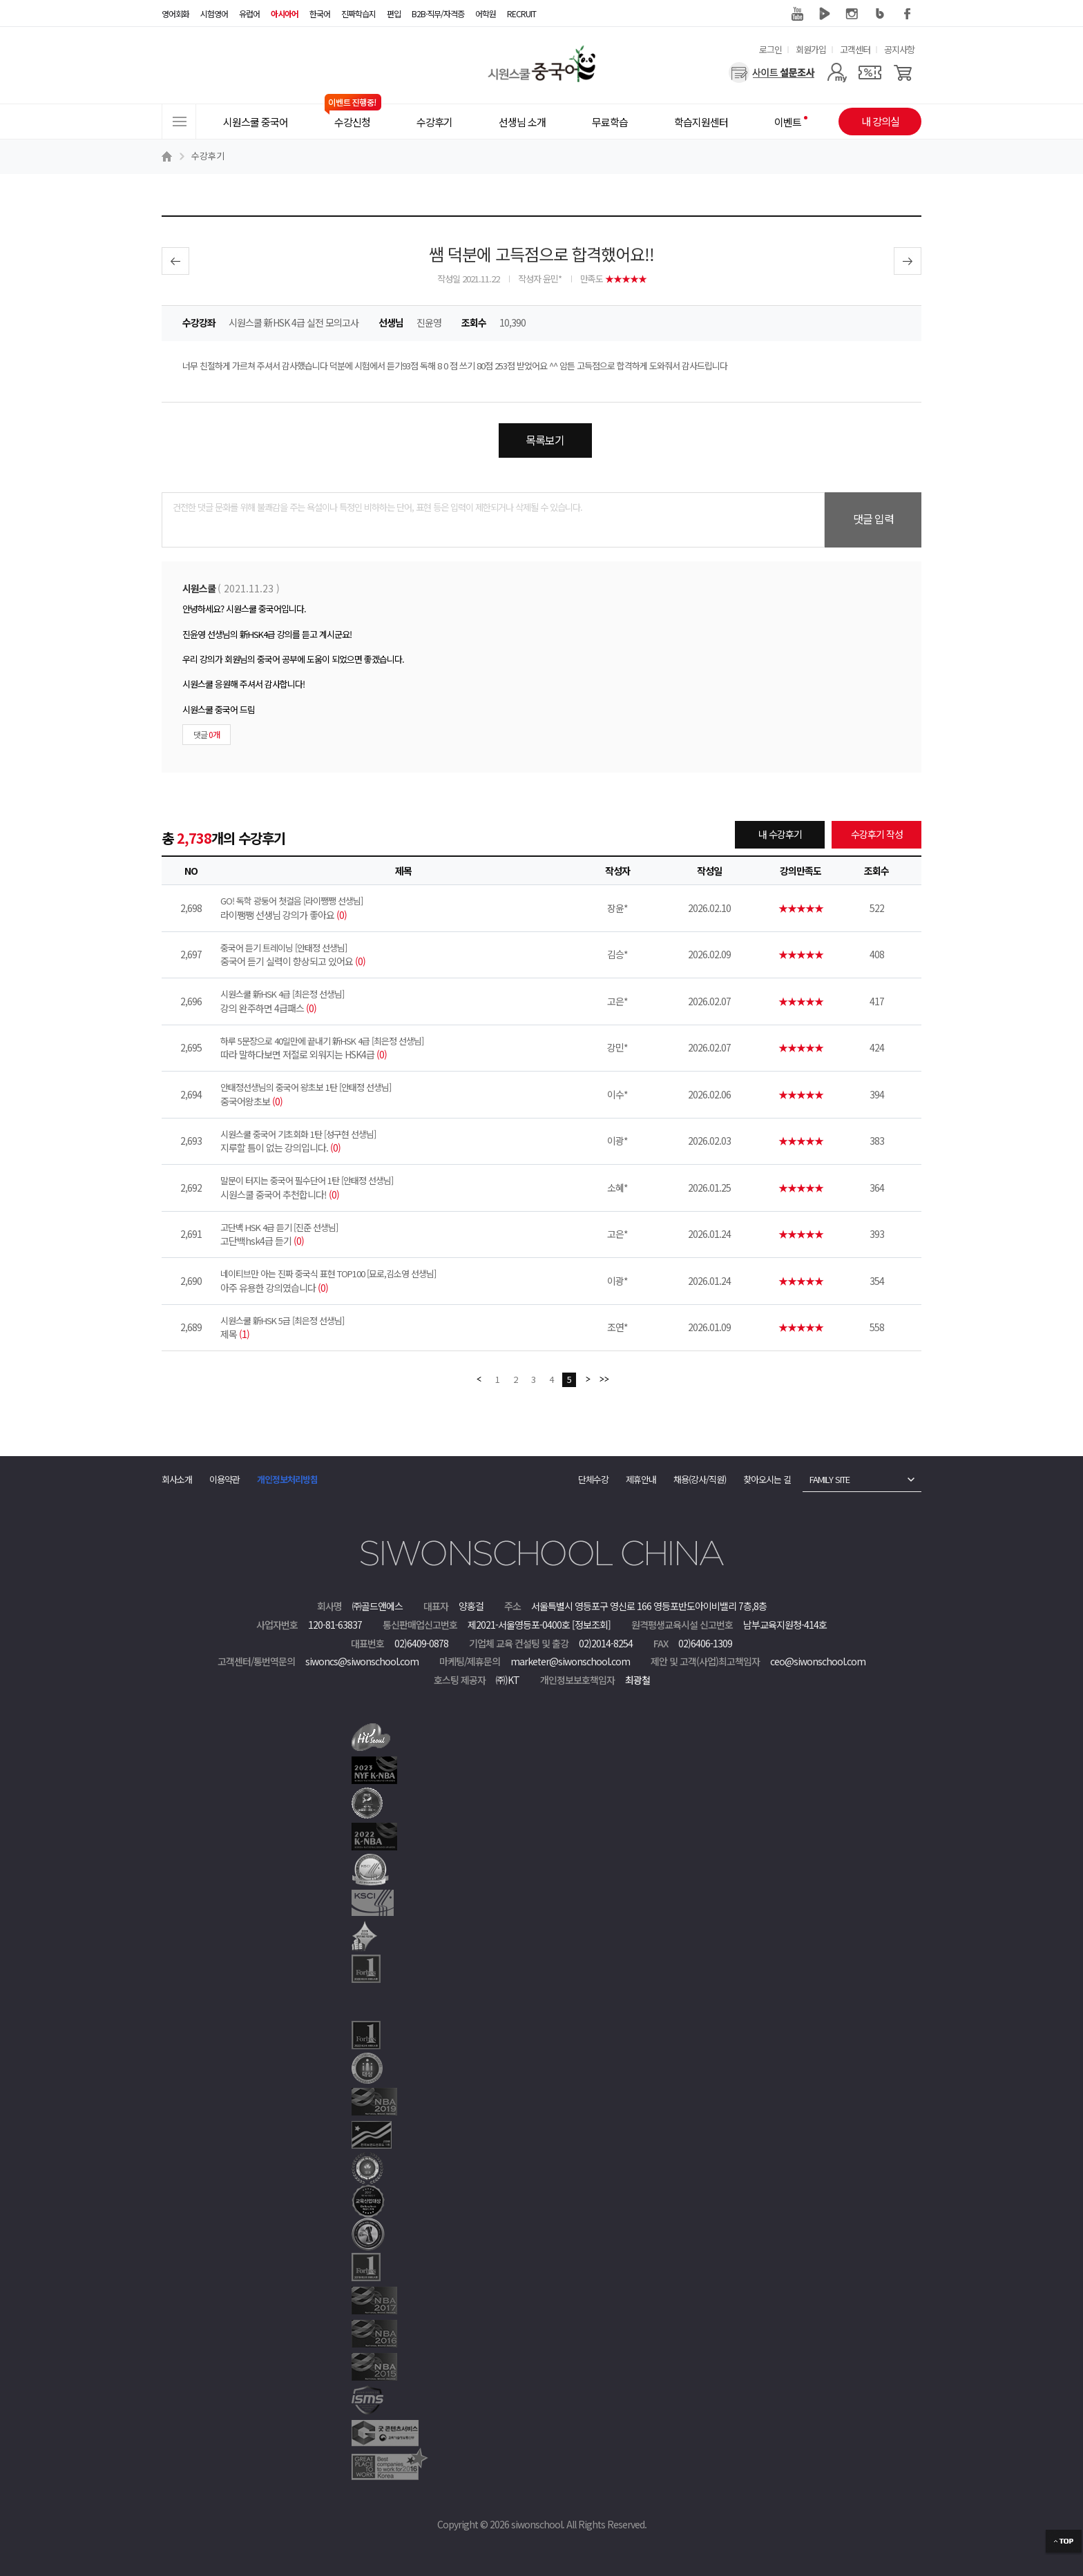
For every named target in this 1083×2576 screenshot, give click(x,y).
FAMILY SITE (829, 1479)
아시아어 (284, 13)
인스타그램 (852, 14)
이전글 (175, 261)
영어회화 (175, 13)
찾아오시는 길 (767, 1479)
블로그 (880, 14)
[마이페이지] (836, 72)
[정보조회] (591, 1624)
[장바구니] (903, 72)
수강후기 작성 (877, 834)
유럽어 (249, 13)
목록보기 (545, 440)
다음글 (907, 261)
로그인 (770, 49)
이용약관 (224, 1479)
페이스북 (907, 14)
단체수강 (593, 1479)
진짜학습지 (358, 13)
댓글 (206, 734)
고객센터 (855, 49)
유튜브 (797, 14)
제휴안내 (641, 1479)
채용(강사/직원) (699, 1479)
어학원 (485, 13)
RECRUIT (521, 13)
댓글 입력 (873, 518)
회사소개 (177, 1479)
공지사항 (899, 49)
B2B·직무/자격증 (438, 13)
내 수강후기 (780, 834)
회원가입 (811, 49)
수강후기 (207, 155)
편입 (394, 13)
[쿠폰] (870, 72)
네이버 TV (824, 14)
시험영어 (214, 13)
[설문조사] (772, 72)
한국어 (319, 13)
